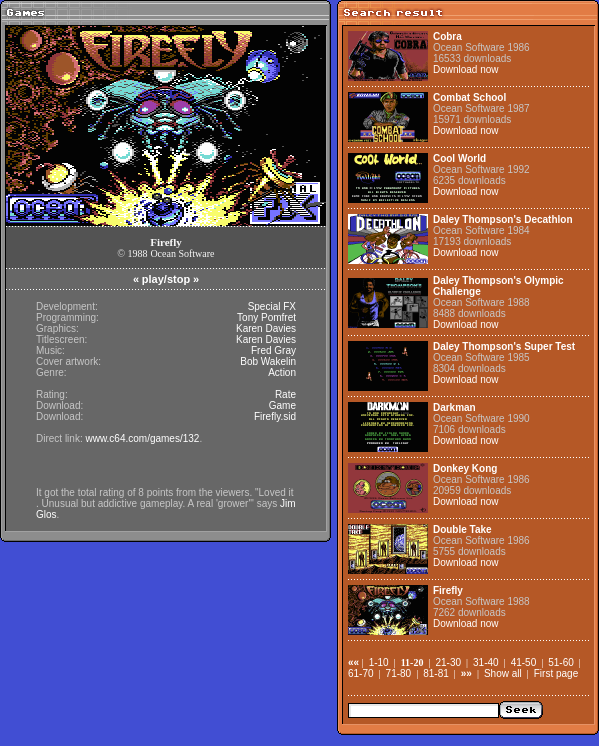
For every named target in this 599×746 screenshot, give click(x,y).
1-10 (379, 662)
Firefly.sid (275, 416)
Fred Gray (273, 350)
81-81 (436, 673)
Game (282, 405)
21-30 (448, 662)
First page (556, 673)
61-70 (361, 673)
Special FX (272, 306)
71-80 (399, 673)
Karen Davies (266, 328)
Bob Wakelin (268, 361)
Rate (285, 394)
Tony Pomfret (266, 317)
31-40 (486, 662)
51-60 (561, 662)
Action (282, 372)
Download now (466, 69)
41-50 (524, 662)
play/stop (166, 279)
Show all (503, 673)
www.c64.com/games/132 (142, 438)
